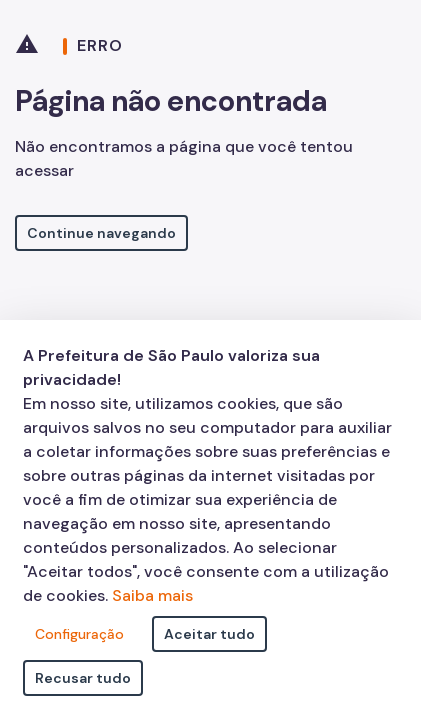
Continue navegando (101, 233)
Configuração (79, 634)
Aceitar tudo (209, 634)
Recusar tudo (83, 678)
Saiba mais (152, 595)
